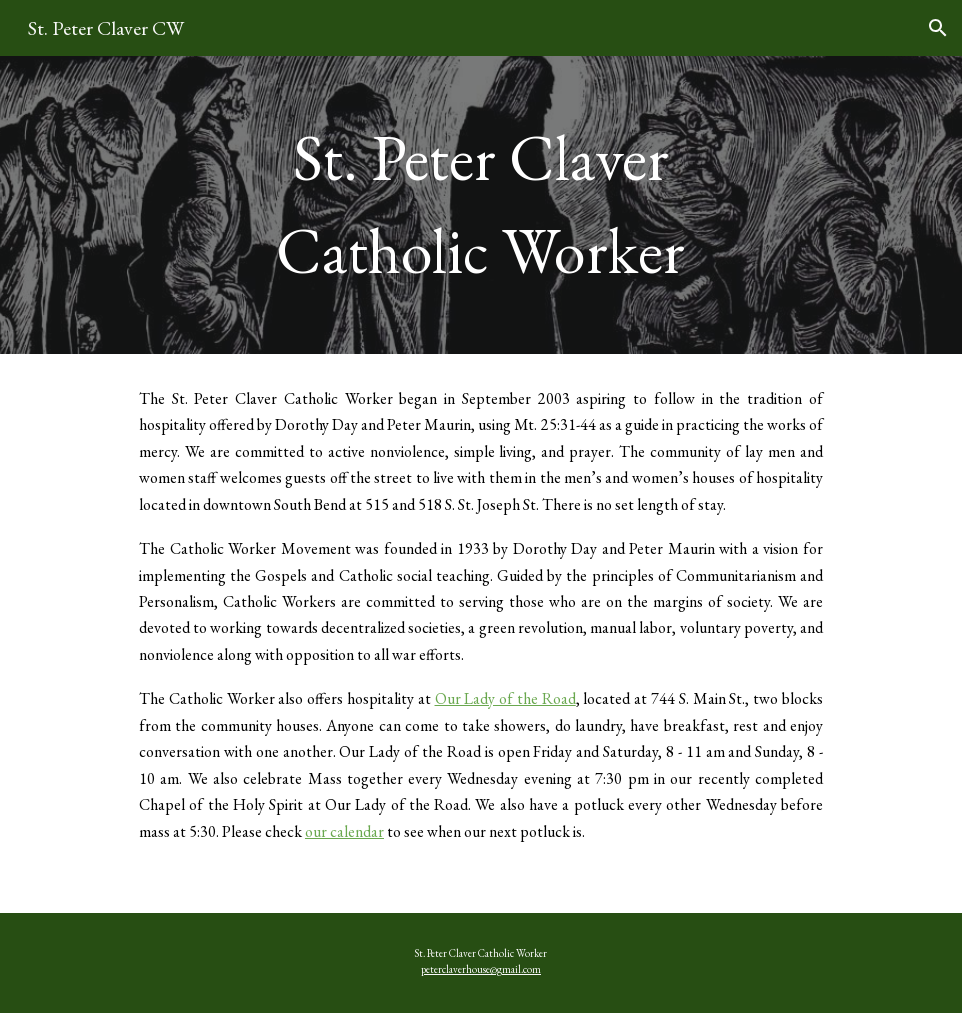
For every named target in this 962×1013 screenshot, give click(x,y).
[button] (938, 28)
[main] (481, 205)
